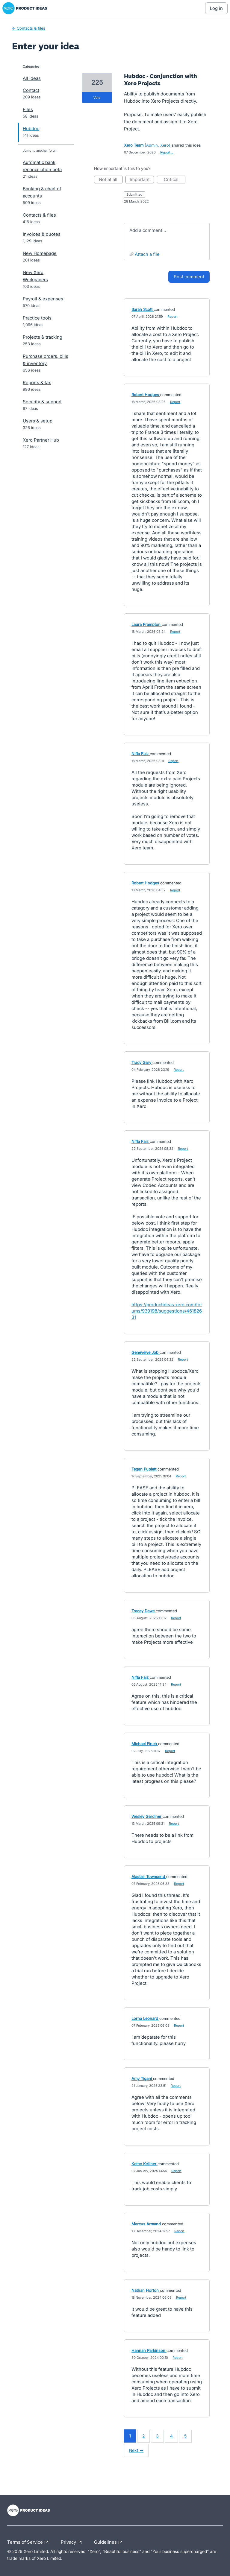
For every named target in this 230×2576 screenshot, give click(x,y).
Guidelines (109, 2542)
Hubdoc (31, 128)
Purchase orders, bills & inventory (45, 359)
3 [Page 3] (157, 2435)
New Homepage (40, 253)
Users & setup (37, 421)
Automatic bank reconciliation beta (42, 165)
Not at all (110, 180)
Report (172, 316)
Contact (31, 90)
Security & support (42, 402)
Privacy (72, 2542)
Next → (136, 2450)
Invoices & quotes (41, 234)
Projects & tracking (42, 337)
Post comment (189, 276)
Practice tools (37, 318)
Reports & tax (37, 382)
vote (96, 97)
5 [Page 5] (185, 2435)
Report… (166, 152)
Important (142, 180)
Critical (174, 180)
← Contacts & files (28, 28)
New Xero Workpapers (35, 276)
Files (28, 109)
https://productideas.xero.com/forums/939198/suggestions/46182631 (166, 1311)
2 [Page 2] (143, 2435)
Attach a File (147, 254)
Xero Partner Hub (41, 440)
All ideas (32, 78)
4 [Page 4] (171, 2435)
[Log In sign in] (216, 8)
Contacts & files (39, 215)
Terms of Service (29, 2542)
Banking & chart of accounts (42, 192)
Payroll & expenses (43, 299)
